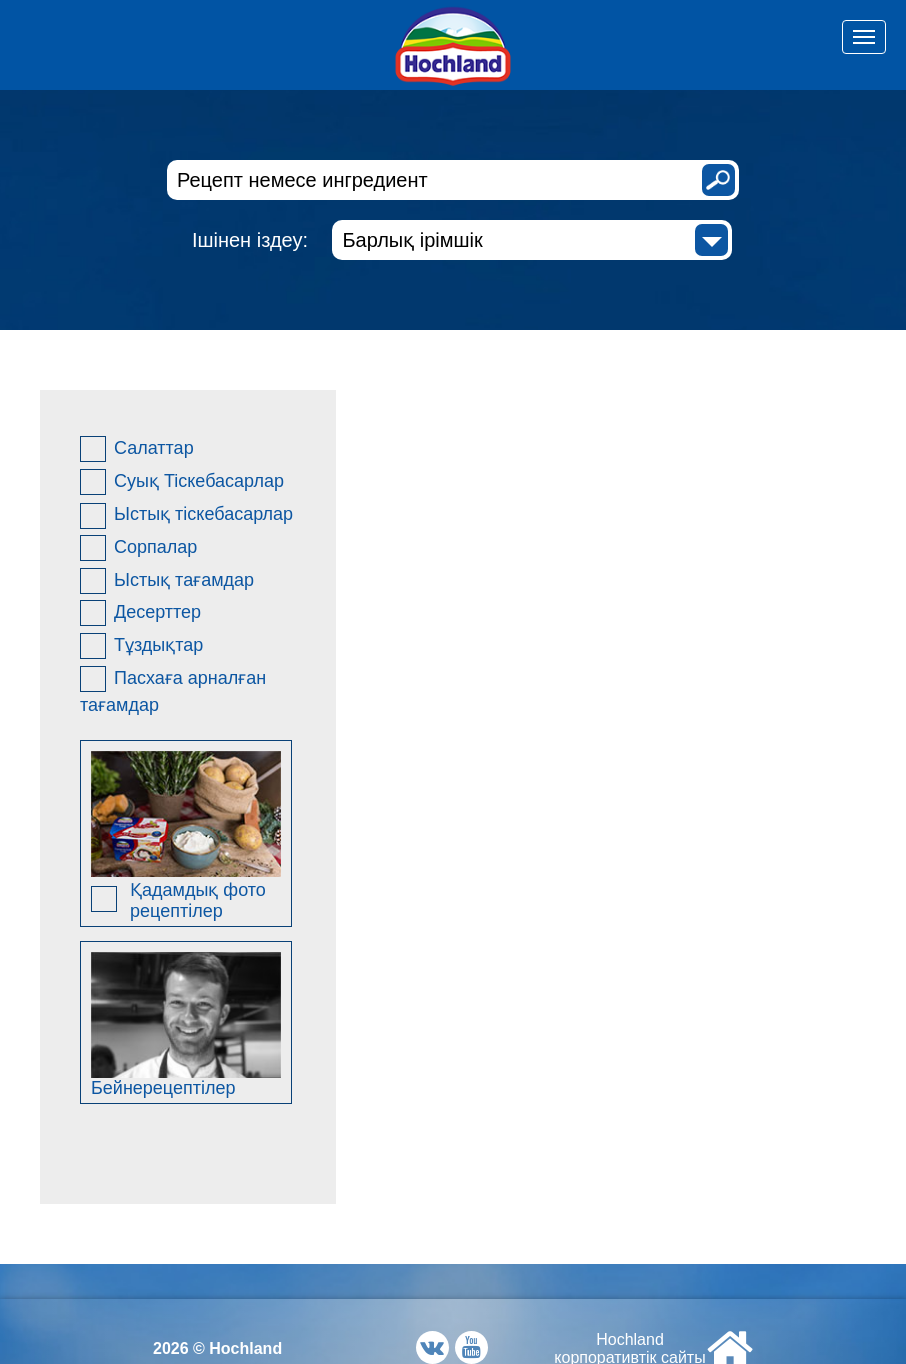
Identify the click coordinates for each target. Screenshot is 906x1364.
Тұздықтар (141, 646)
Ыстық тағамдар (167, 581)
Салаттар (137, 449)
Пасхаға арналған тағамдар (173, 690)
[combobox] (532, 240)
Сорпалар (138, 548)
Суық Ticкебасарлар (182, 482)
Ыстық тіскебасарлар (186, 516)
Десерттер (140, 613)
